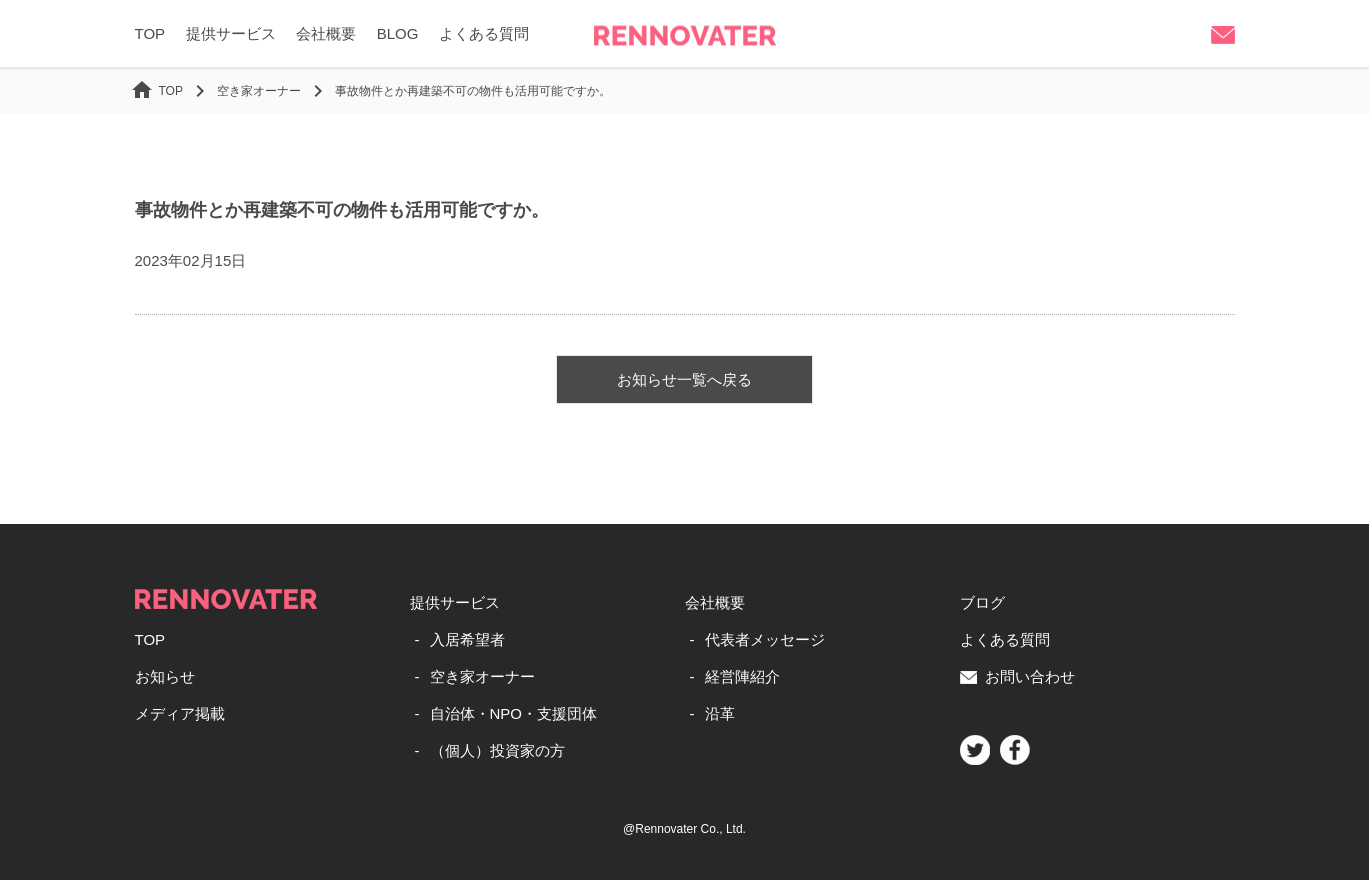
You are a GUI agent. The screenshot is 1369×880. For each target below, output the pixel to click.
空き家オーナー (482, 676)
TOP (150, 33)
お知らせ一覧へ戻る (684, 379)
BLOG (398, 33)
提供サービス (231, 33)
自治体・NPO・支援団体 (514, 713)
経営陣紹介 (742, 676)
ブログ (982, 602)
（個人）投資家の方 (497, 750)
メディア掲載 (180, 713)
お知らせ (165, 676)
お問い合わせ (1017, 676)
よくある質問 (484, 33)
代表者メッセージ (765, 639)
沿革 (720, 713)
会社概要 (326, 33)
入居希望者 (467, 639)
